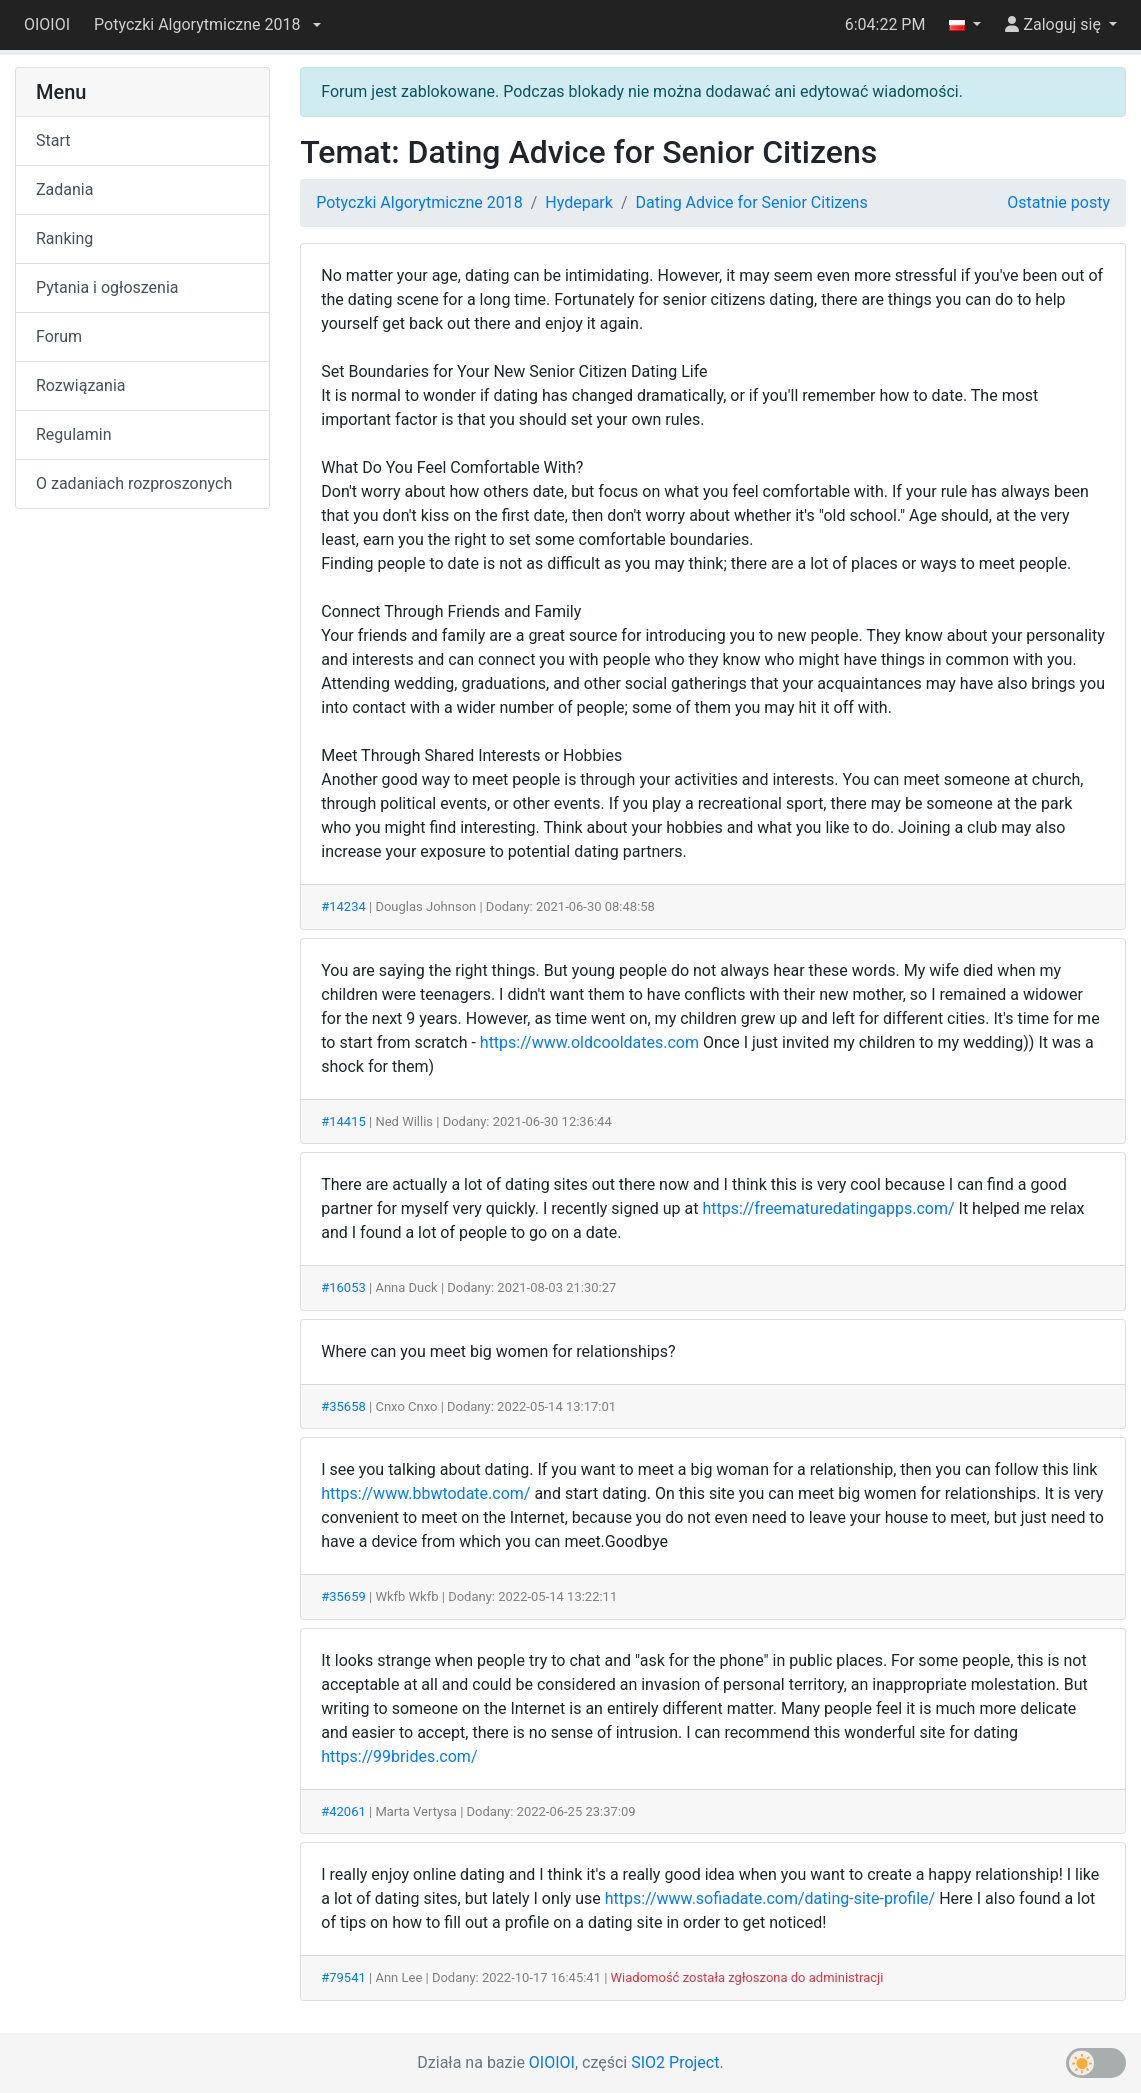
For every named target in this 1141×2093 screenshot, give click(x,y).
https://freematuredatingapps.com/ (828, 1208)
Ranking (64, 238)
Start (53, 140)
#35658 (343, 1406)
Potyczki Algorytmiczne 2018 (419, 202)
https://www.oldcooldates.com (589, 1042)
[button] (207, 25)
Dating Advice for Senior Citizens (751, 202)
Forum (59, 336)
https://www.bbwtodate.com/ (425, 1493)
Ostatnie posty (1058, 202)
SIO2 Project (675, 2062)
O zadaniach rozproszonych (134, 483)
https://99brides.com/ (399, 1756)
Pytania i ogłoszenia (107, 287)
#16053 (343, 1287)
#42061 (343, 1811)
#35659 (343, 1596)
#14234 (343, 906)
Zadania (64, 189)
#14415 (343, 1121)
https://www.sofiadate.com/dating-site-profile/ (770, 1898)
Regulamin (74, 434)
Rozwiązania (80, 385)
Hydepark (579, 202)
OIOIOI (47, 24)
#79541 (343, 1977)
